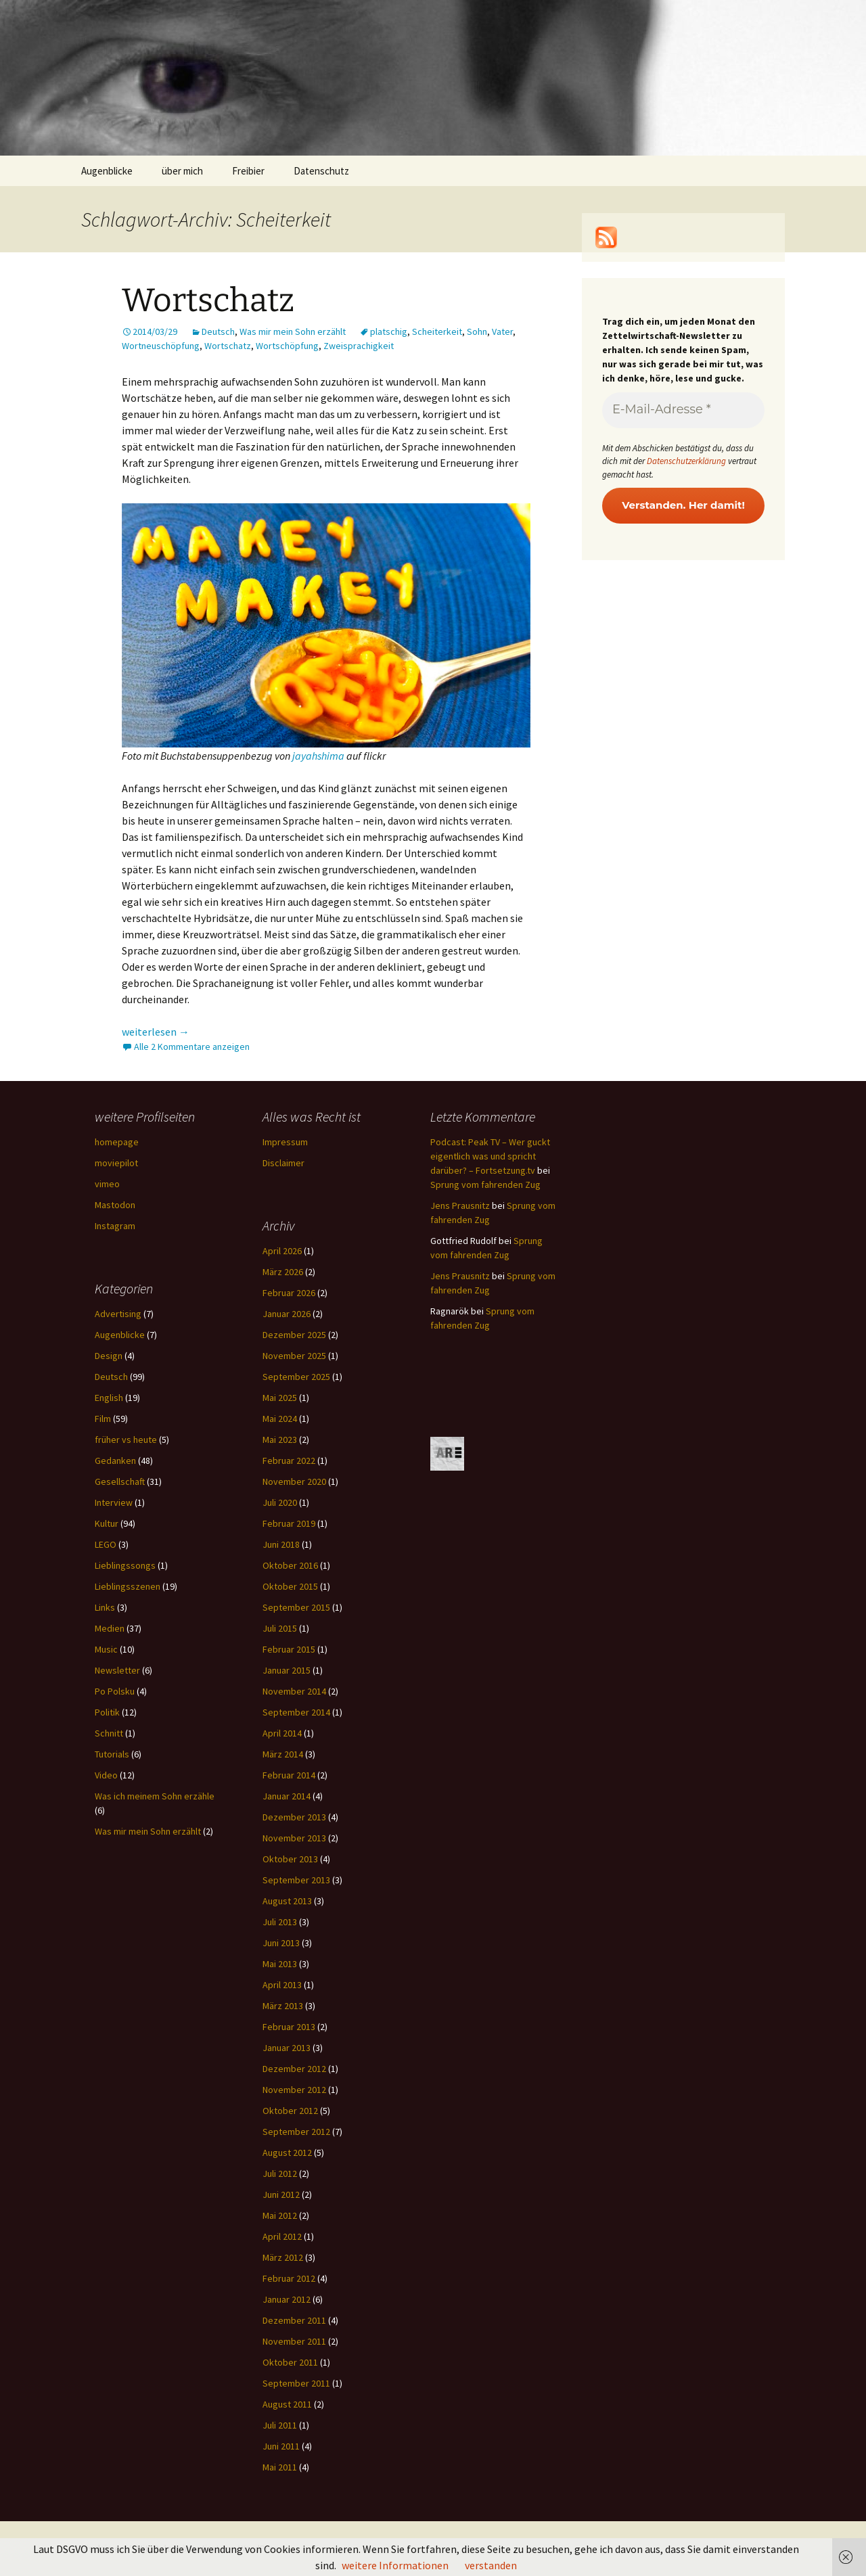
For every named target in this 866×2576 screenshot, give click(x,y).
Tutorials (112, 1754)
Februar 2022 (289, 1460)
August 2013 (287, 1901)
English (109, 1398)
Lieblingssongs (125, 1565)
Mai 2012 (280, 2215)
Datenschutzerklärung (686, 461)
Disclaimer (283, 1163)
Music (106, 1649)
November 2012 (294, 2090)
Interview (114, 1502)
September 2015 (296, 1607)
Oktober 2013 (290, 1859)
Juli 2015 (280, 1628)
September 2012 (296, 2131)
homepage (117, 1142)
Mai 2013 (280, 1964)
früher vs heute (126, 1439)
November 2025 (294, 1356)
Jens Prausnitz (460, 1205)
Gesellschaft (120, 1481)
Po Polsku (115, 1691)
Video (106, 1775)
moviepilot (116, 1163)
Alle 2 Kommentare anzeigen (192, 1046)
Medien (109, 1628)
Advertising (118, 1314)
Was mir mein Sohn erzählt (293, 331)
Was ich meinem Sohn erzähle (154, 1796)
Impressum (285, 1142)
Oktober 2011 (290, 2362)
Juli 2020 (280, 1502)
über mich (182, 170)
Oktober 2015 (290, 1586)
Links (105, 1607)
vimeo (107, 1184)
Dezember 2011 (294, 2320)
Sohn (477, 331)
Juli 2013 (280, 1922)
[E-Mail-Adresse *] (683, 410)
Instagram (115, 1226)
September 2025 (296, 1377)
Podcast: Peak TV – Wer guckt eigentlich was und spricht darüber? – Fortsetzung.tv (490, 1156)
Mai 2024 (280, 1418)
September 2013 (296, 1880)
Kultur (106, 1523)
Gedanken (115, 1460)
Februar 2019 (289, 1523)
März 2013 (283, 2006)
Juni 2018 (281, 1544)
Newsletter (117, 1670)
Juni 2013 (281, 1943)
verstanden (491, 2565)
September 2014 (296, 1712)
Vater (502, 331)
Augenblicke (107, 170)
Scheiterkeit (437, 331)
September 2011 (296, 2383)
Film (103, 1418)
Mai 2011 (280, 2467)
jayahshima (318, 755)
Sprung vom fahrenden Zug (485, 1184)
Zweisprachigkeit (358, 346)
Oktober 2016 (290, 1565)
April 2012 (282, 2236)
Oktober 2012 (290, 2110)
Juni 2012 (281, 2194)
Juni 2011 (281, 2446)
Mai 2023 (280, 1439)
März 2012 (283, 2257)
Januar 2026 (287, 1314)
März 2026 (283, 1272)
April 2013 (282, 1985)
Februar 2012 (289, 2278)
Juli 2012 (280, 2173)
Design (108, 1356)
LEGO (105, 1544)
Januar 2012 (287, 2299)
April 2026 (282, 1251)
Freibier (248, 170)
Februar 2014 (289, 1775)
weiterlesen (155, 1031)
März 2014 (283, 1754)
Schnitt (109, 1733)
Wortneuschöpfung (161, 346)
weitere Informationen (395, 2565)
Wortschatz (208, 300)
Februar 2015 (289, 1649)
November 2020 (294, 1481)
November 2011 (294, 2341)
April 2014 (282, 1733)
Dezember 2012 (294, 2069)
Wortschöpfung (287, 346)
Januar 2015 (287, 1670)
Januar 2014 (287, 1796)
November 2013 (294, 1838)
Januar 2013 (287, 2048)
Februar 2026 (289, 1293)
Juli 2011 (280, 2425)
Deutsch (218, 331)
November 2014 (294, 1691)
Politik (107, 1712)
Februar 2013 (289, 2027)
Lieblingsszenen (127, 1586)
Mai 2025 (280, 1398)
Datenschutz (321, 170)
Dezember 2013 (294, 1817)
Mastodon (115, 1205)
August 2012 (287, 2152)
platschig (388, 331)
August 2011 (287, 2404)
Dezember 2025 (294, 1335)
